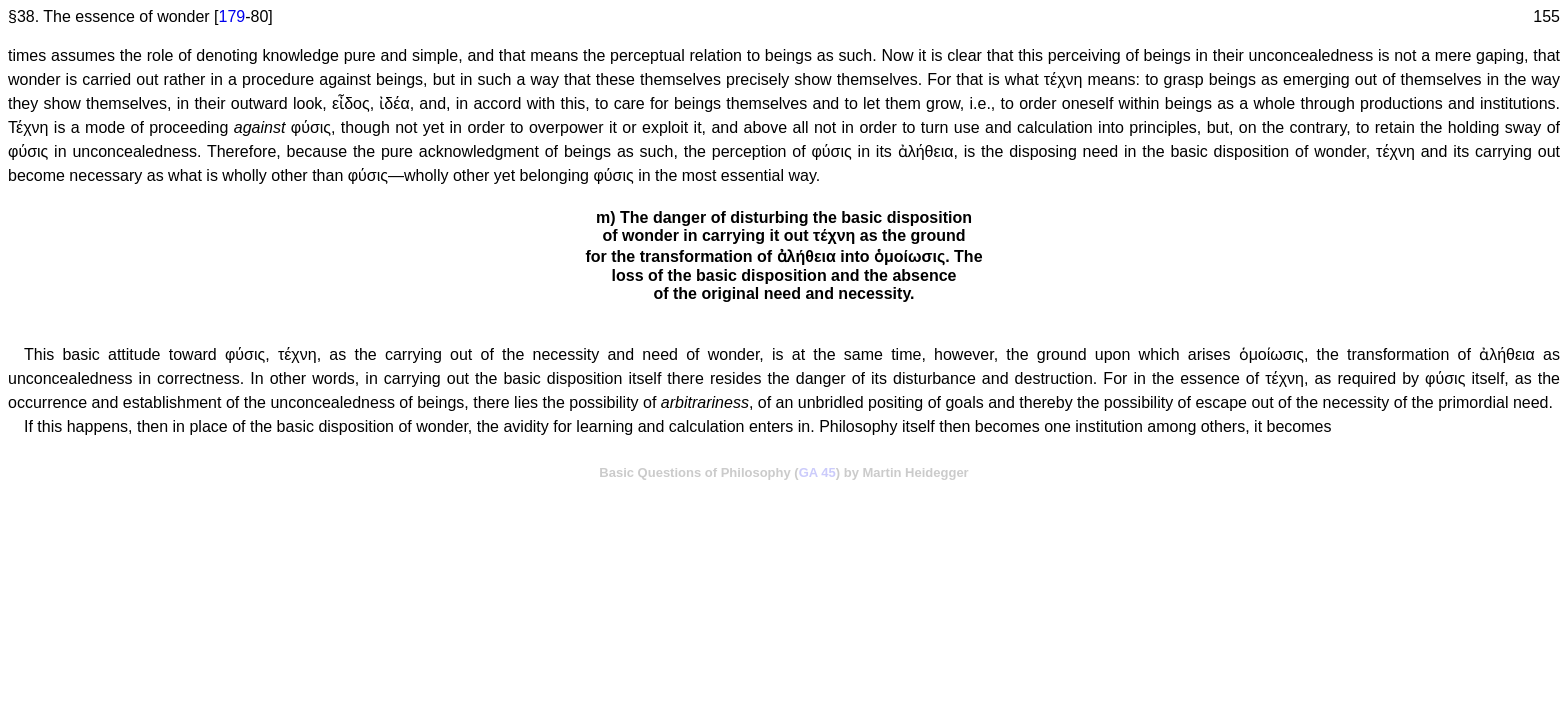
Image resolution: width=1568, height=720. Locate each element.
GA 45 (817, 472)
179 (232, 16)
